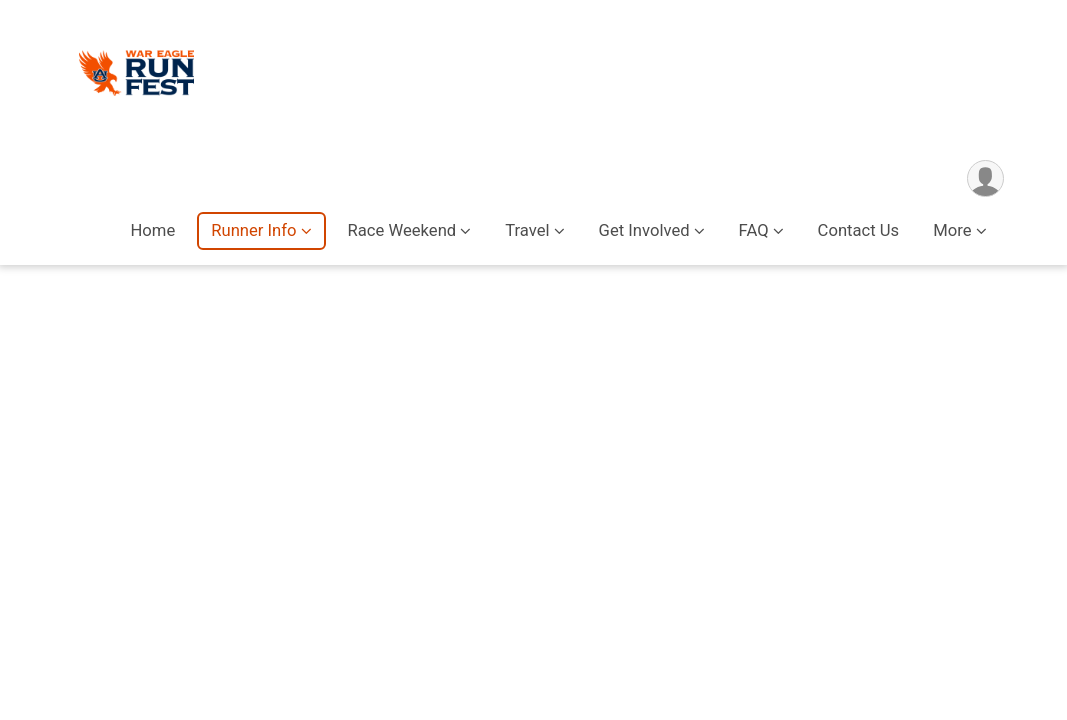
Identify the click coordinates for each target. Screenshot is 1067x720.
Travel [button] (527, 230)
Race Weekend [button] (402, 230)
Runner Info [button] (253, 230)
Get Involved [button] (644, 230)
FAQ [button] (754, 230)
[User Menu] (985, 178)
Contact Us (859, 230)
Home (152, 230)
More (952, 230)
